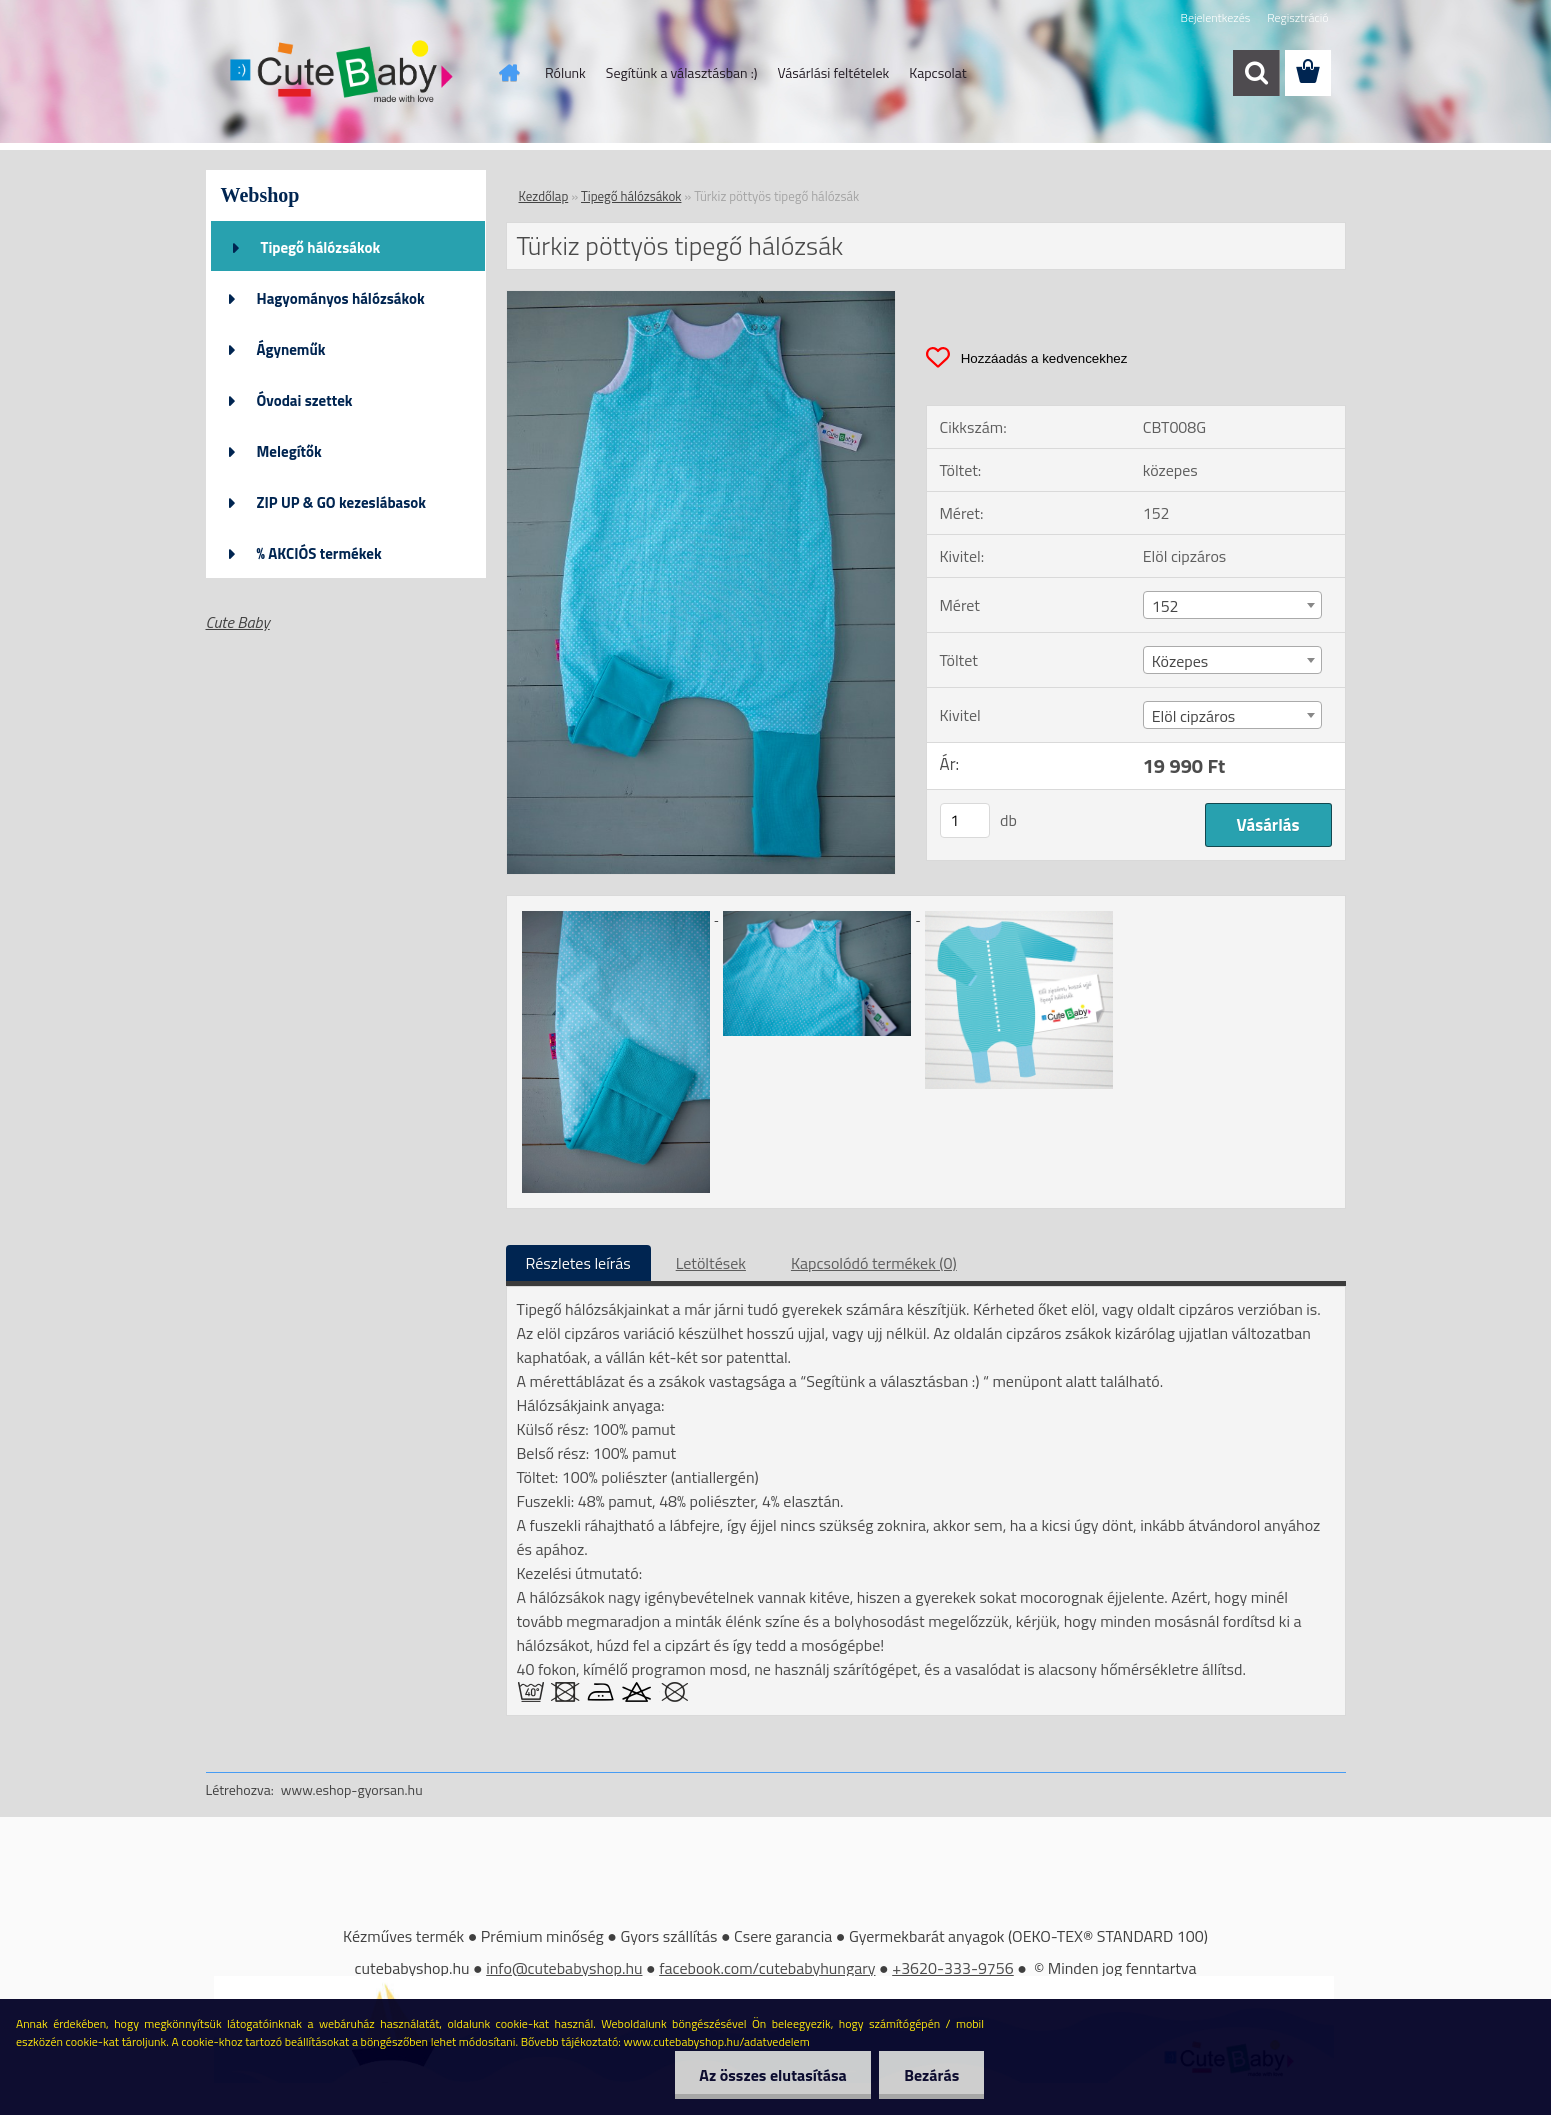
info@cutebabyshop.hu (564, 1968)
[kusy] (965, 820)
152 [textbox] (1165, 606)
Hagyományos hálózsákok (341, 298)
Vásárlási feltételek (833, 72)
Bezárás (931, 2075)
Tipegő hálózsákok (321, 247)
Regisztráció (1297, 17)
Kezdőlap (544, 196)
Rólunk (565, 72)
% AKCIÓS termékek (319, 553)
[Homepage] (507, 73)
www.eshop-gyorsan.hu (352, 1789)
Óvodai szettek (305, 400)
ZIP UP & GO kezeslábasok (342, 502)
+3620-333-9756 (953, 1968)
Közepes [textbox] (1180, 661)
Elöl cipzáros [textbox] (1194, 716)
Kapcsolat (938, 72)
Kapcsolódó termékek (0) (874, 1263)
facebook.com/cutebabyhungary (767, 1968)
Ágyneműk (291, 349)
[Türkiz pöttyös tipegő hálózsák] (701, 299)
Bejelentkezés (1216, 17)
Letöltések (711, 1263)
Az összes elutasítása (772, 2075)
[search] (1256, 73)
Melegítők (289, 451)
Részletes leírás (578, 1263)
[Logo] (343, 74)
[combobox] (1232, 605)
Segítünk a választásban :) (682, 72)
